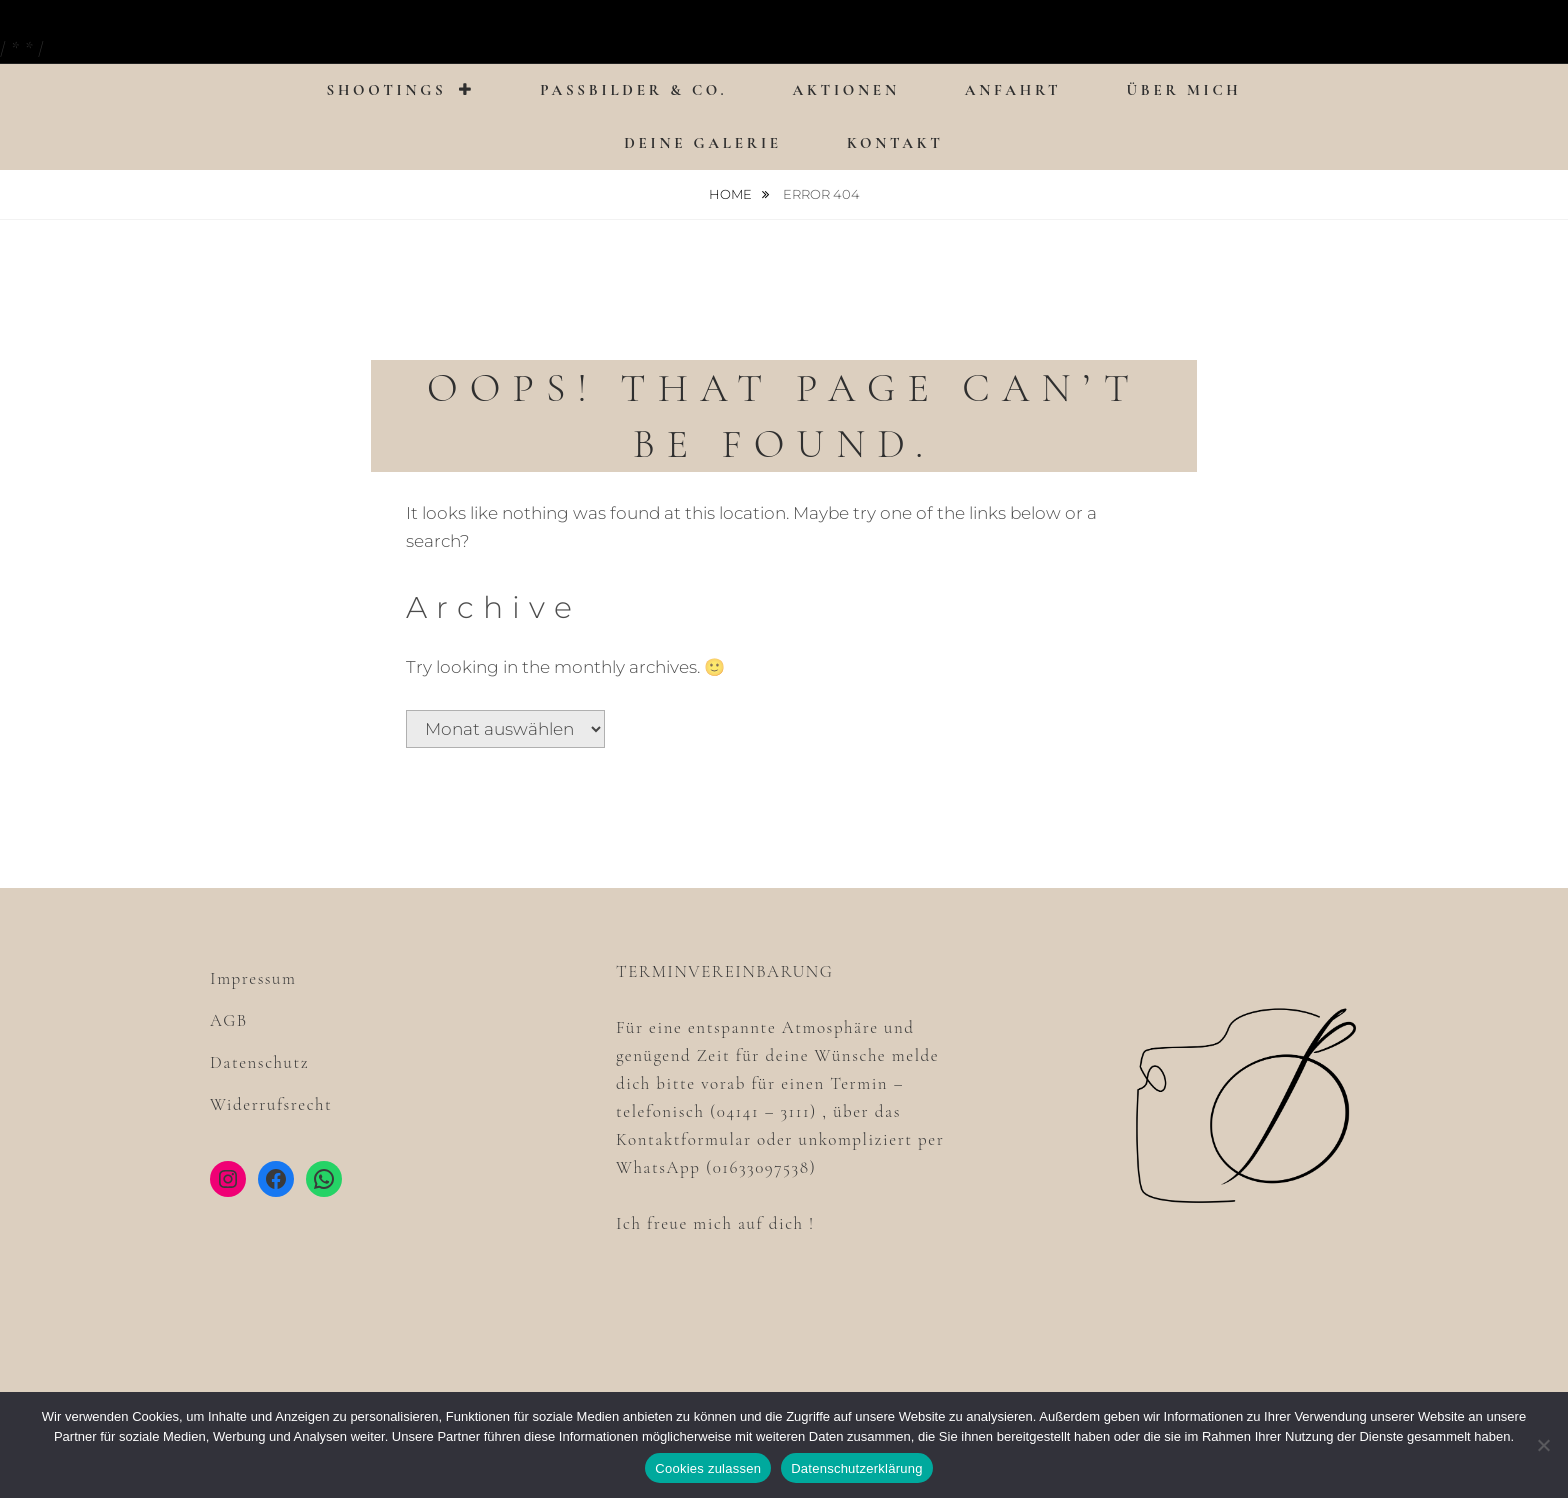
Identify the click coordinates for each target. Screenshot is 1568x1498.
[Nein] (1543, 1445)
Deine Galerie (703, 143)
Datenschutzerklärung (856, 1468)
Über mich (1183, 90)
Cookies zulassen (708, 1468)
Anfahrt (1013, 90)
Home (732, 194)
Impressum (253, 978)
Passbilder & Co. (633, 90)
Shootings (386, 90)
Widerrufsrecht (271, 1104)
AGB (229, 1020)
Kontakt (895, 143)
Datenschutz (259, 1062)
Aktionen (846, 90)
